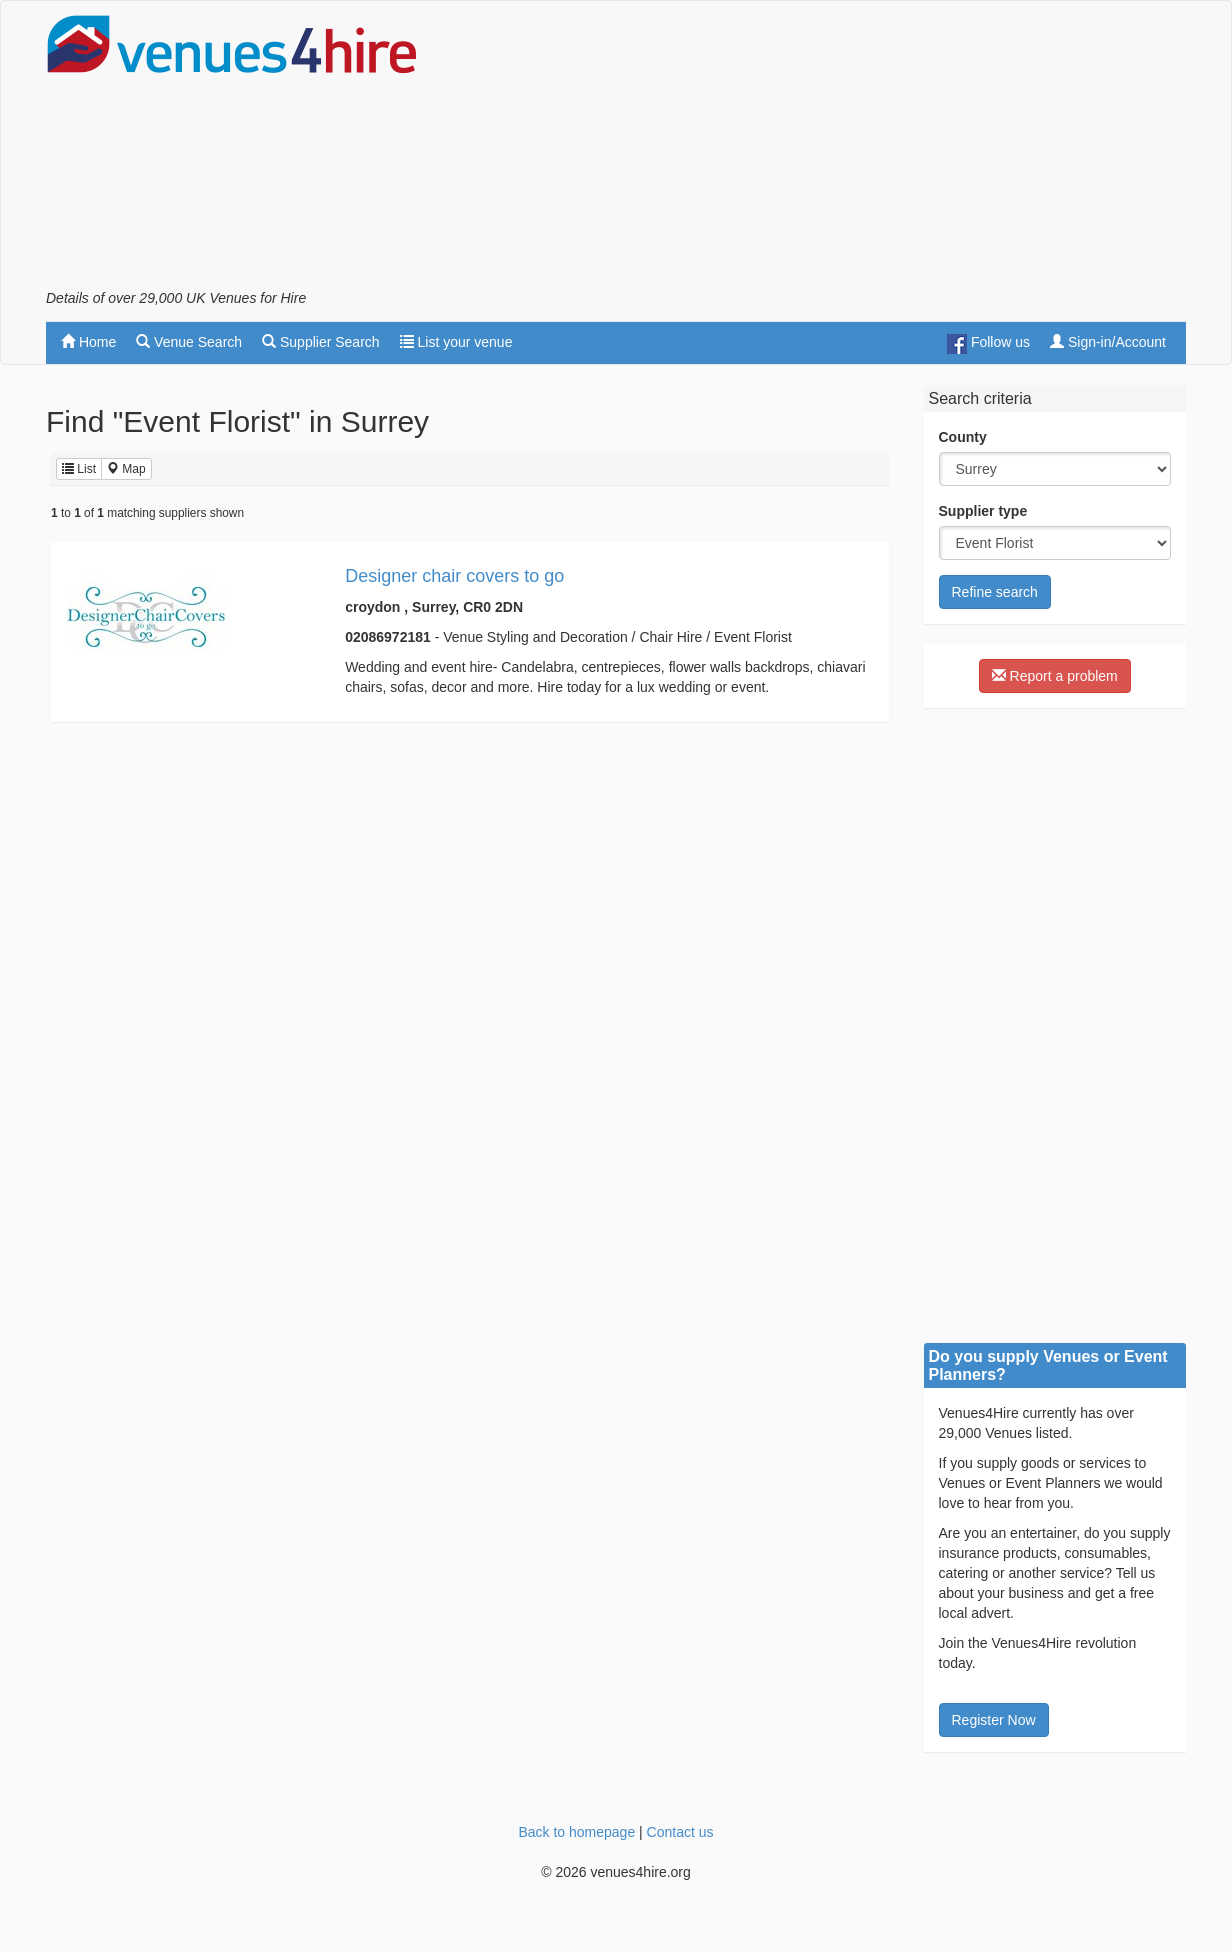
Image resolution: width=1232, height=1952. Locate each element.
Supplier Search (321, 342)
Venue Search (189, 342)
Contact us (680, 1832)
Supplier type (983, 511)
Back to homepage (576, 1832)
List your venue (456, 342)
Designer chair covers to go (454, 576)
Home (88, 342)
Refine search (995, 592)
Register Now (994, 1720)
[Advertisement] (822, 151)
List (79, 469)
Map (126, 469)
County (963, 437)
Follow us (988, 344)
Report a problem (1055, 676)
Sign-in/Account (1108, 342)
